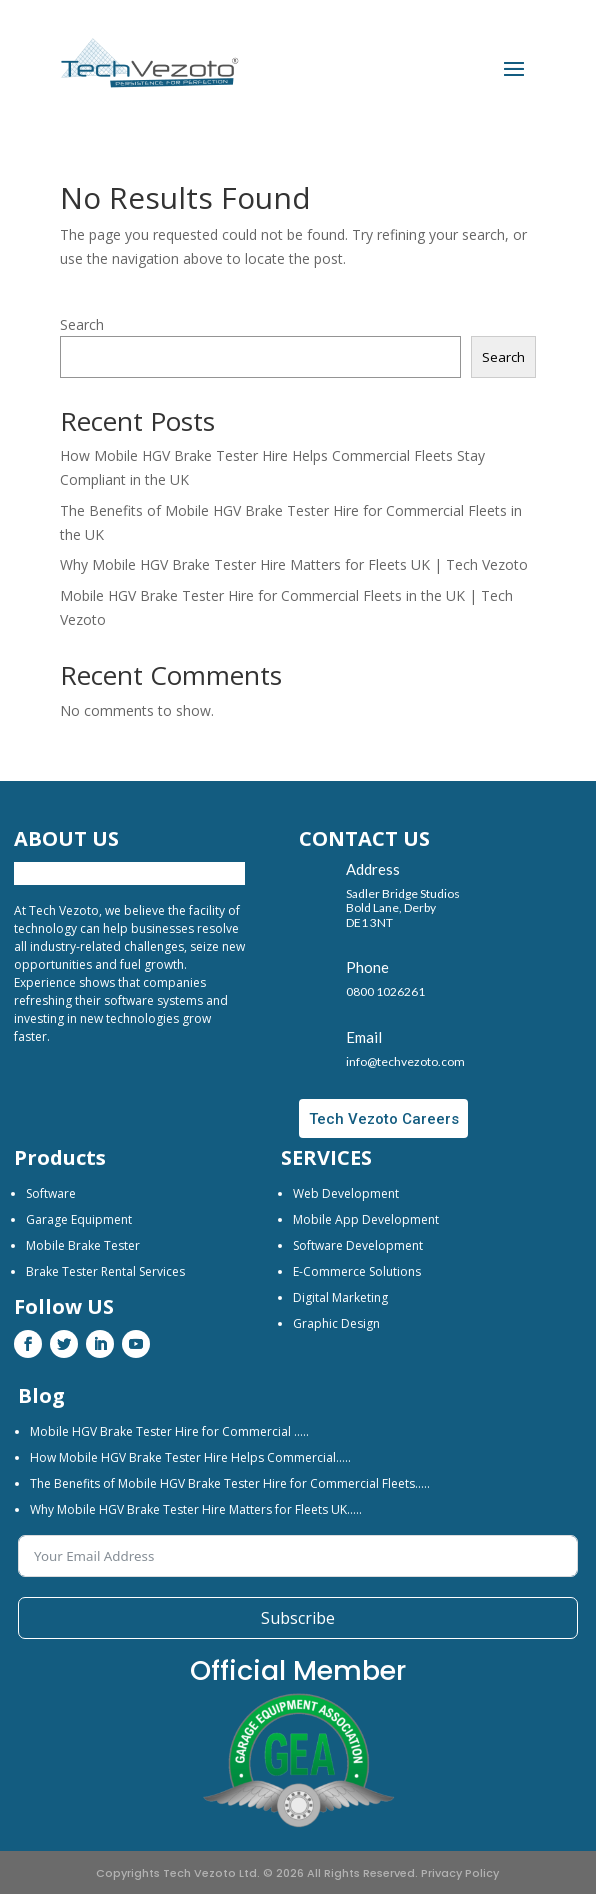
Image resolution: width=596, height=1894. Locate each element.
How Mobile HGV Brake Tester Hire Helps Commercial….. (190, 1457)
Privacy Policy (460, 1873)
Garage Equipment (79, 1219)
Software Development (358, 1245)
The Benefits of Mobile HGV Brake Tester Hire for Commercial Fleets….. (230, 1483)
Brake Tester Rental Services (105, 1271)
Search (82, 324)
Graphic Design (336, 1323)
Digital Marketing (340, 1297)
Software (51, 1193)
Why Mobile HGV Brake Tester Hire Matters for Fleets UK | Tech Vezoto (294, 564)
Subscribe (298, 1618)
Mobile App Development (366, 1219)
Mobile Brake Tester (83, 1245)
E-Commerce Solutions (357, 1271)
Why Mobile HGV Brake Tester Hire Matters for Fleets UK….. (196, 1509)
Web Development (346, 1193)
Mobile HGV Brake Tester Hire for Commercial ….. (169, 1431)
